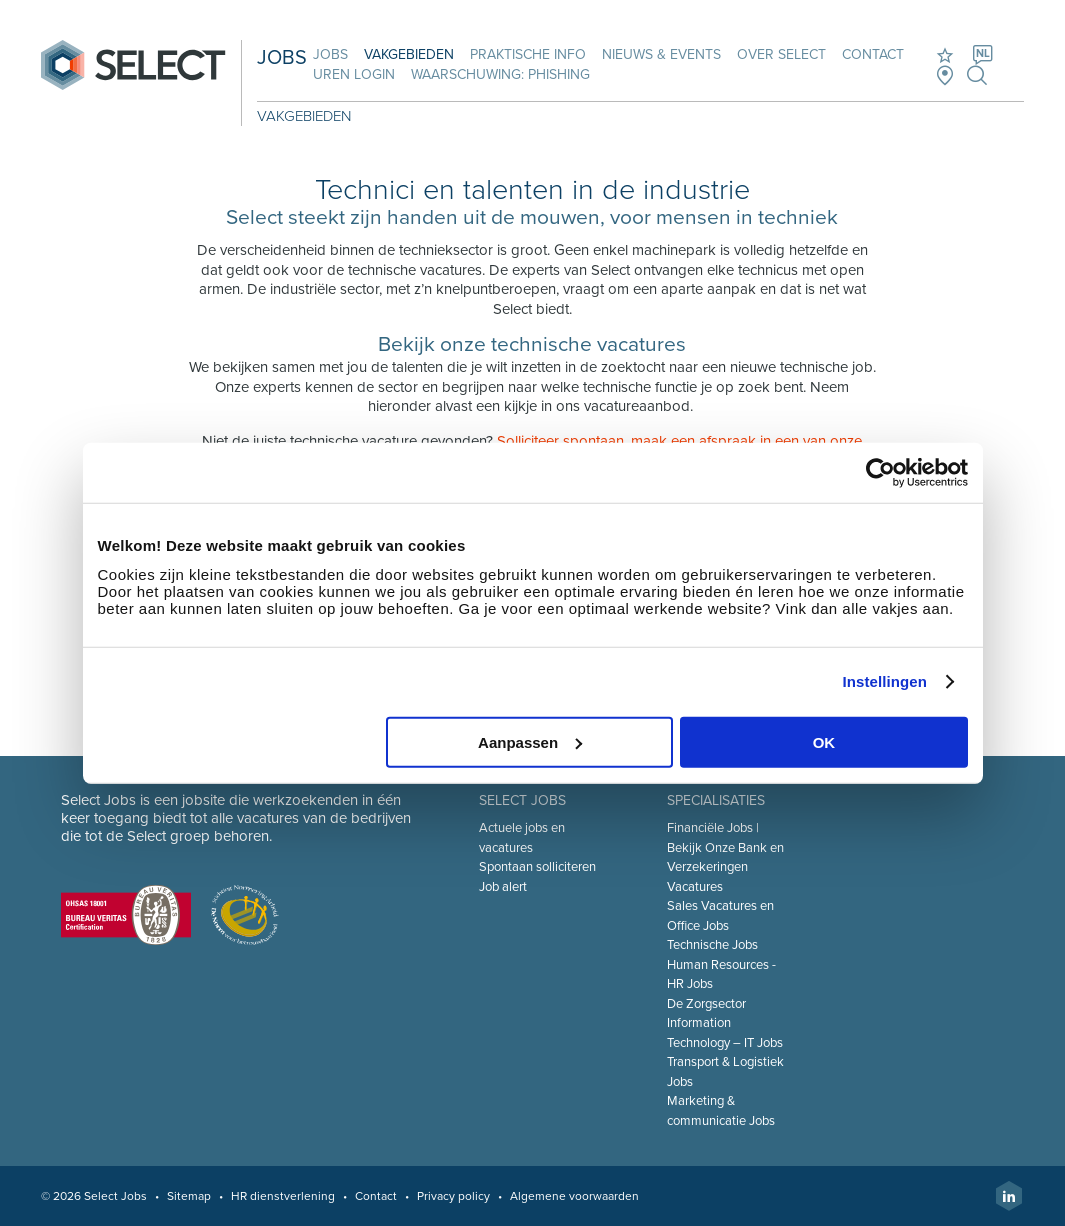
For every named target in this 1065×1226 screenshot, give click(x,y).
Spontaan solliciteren (537, 867)
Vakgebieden (409, 54)
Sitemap (189, 1196)
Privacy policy (453, 1196)
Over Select (781, 54)
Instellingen (885, 681)
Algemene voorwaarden (574, 1196)
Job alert (503, 887)
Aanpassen (530, 741)
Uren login (354, 74)
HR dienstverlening (283, 1196)
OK (824, 741)
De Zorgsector (706, 1004)
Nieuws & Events (661, 54)
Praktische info (528, 54)
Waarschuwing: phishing (500, 74)
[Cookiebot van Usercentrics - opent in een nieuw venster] (880, 473)
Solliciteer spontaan (560, 441)
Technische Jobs (712, 945)
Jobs (330, 54)
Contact (873, 54)
